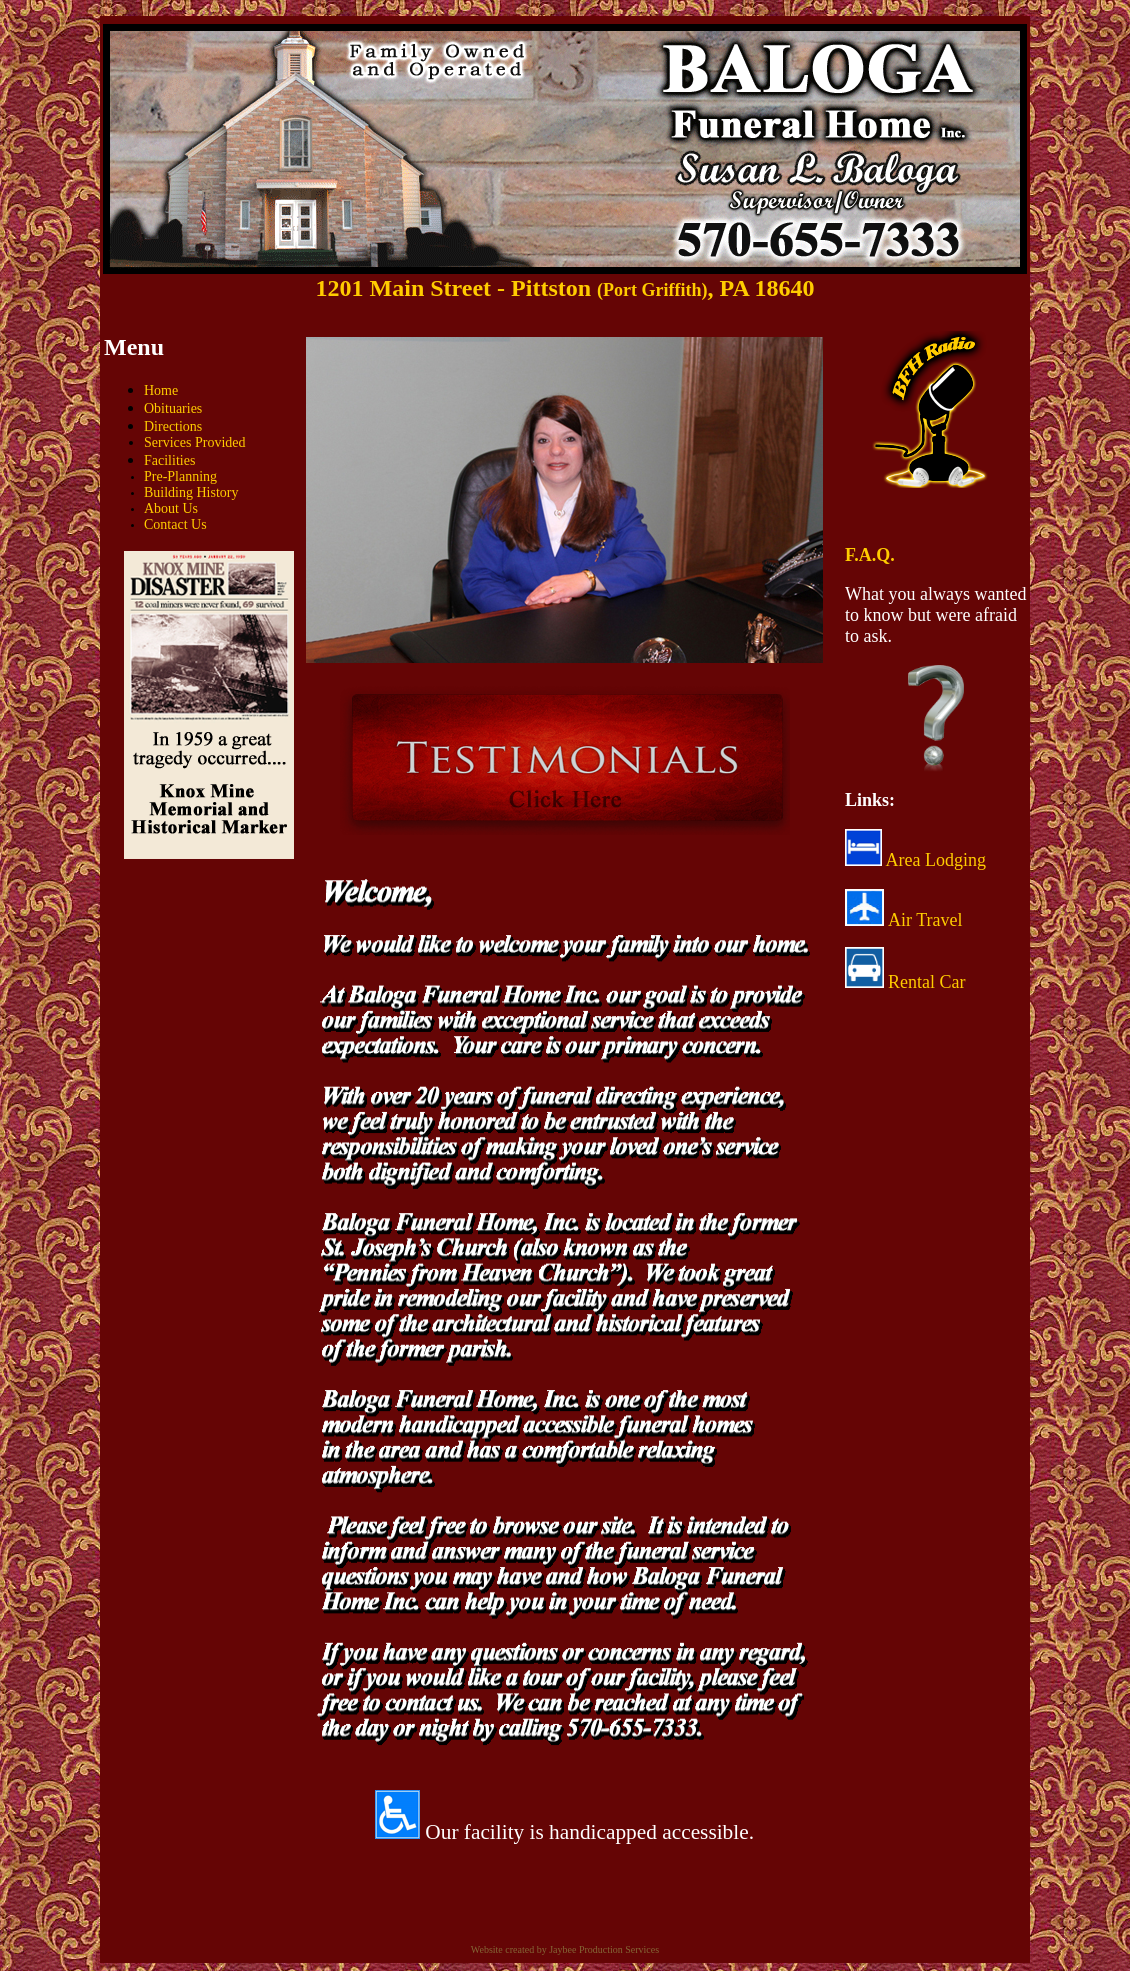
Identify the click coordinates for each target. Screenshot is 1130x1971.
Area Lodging (915, 860)
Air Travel (925, 920)
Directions (173, 426)
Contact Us (175, 524)
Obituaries (173, 408)
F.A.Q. (870, 555)
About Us (171, 508)
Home (161, 390)
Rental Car (926, 982)
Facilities (169, 460)
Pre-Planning (180, 476)
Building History (191, 492)
